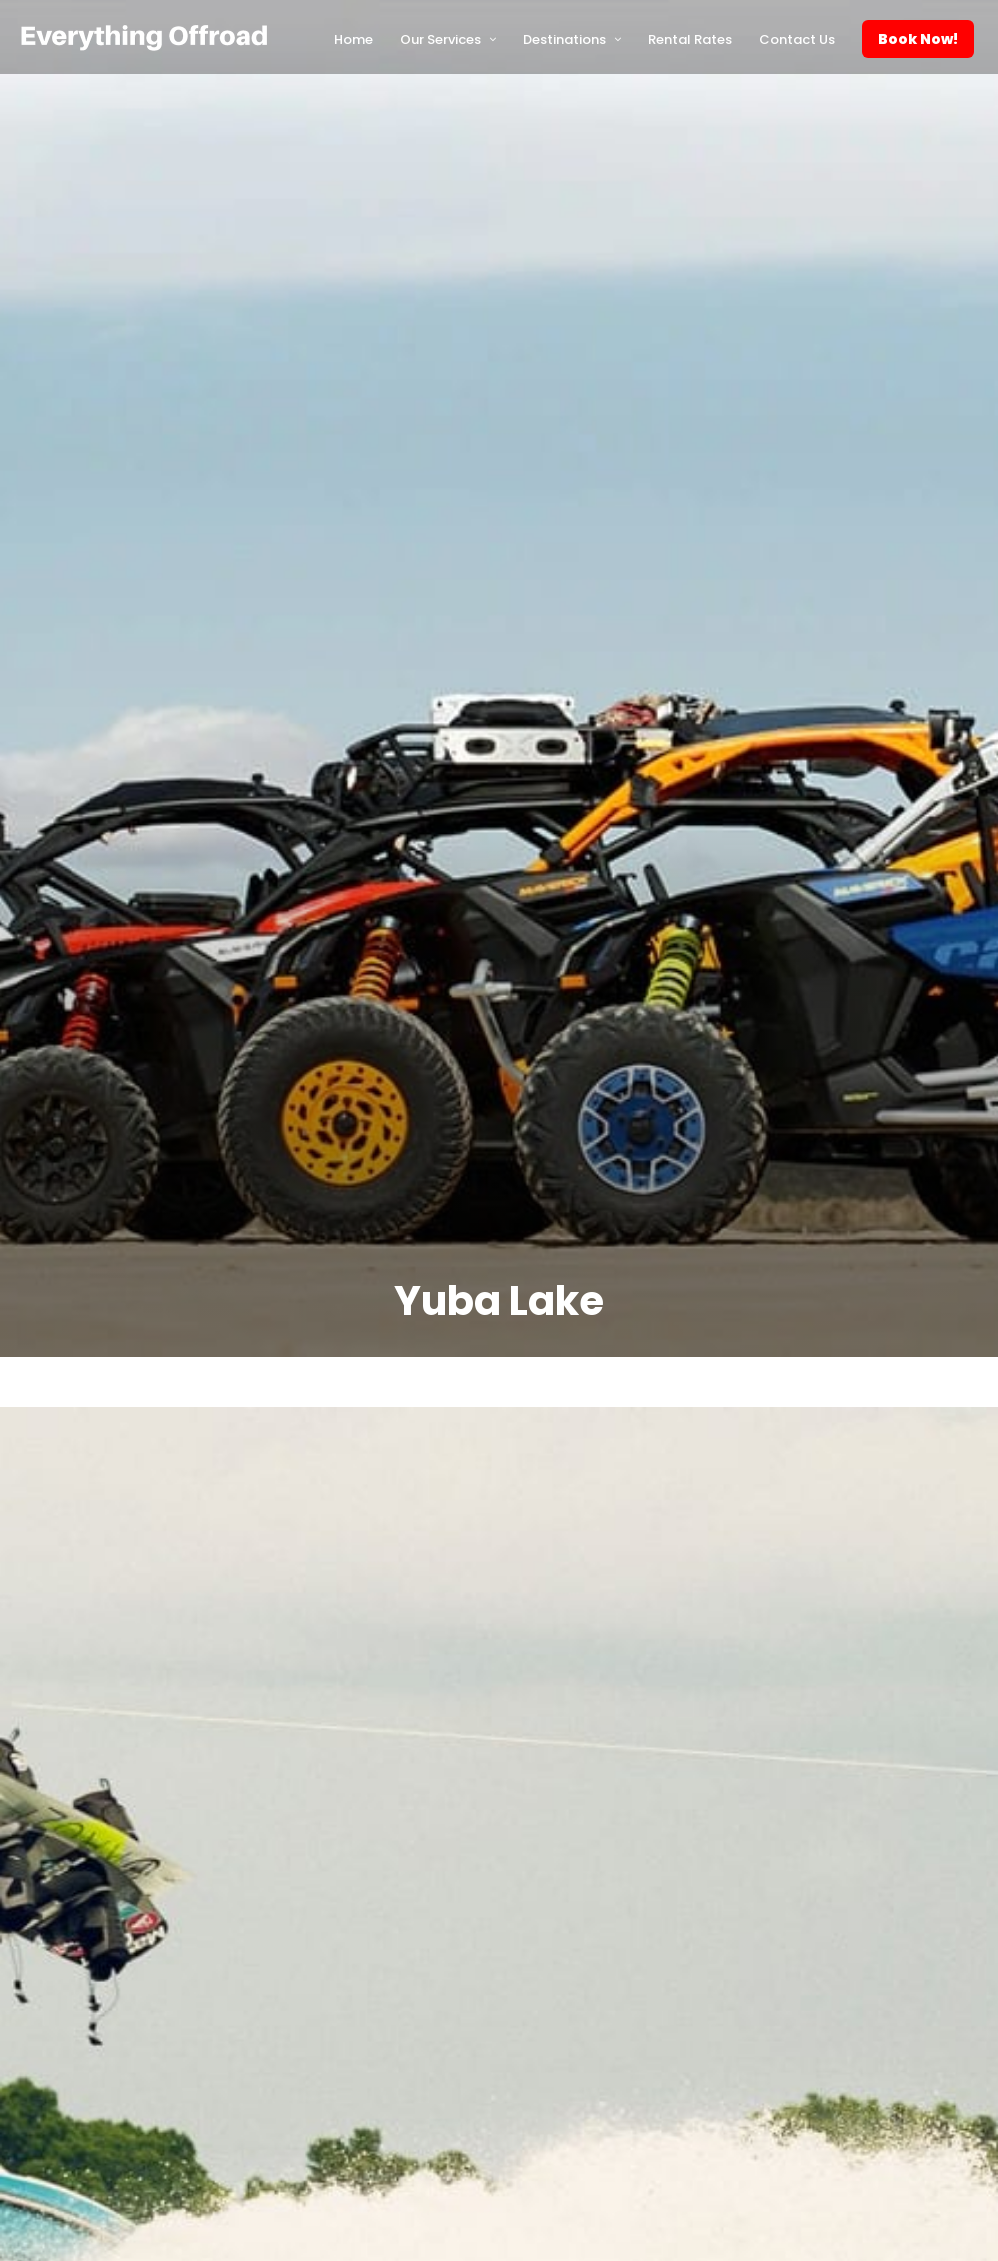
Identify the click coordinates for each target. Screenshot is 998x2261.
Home (353, 39)
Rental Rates (690, 39)
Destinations (564, 39)
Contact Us (797, 39)
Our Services (440, 39)
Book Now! (918, 39)
